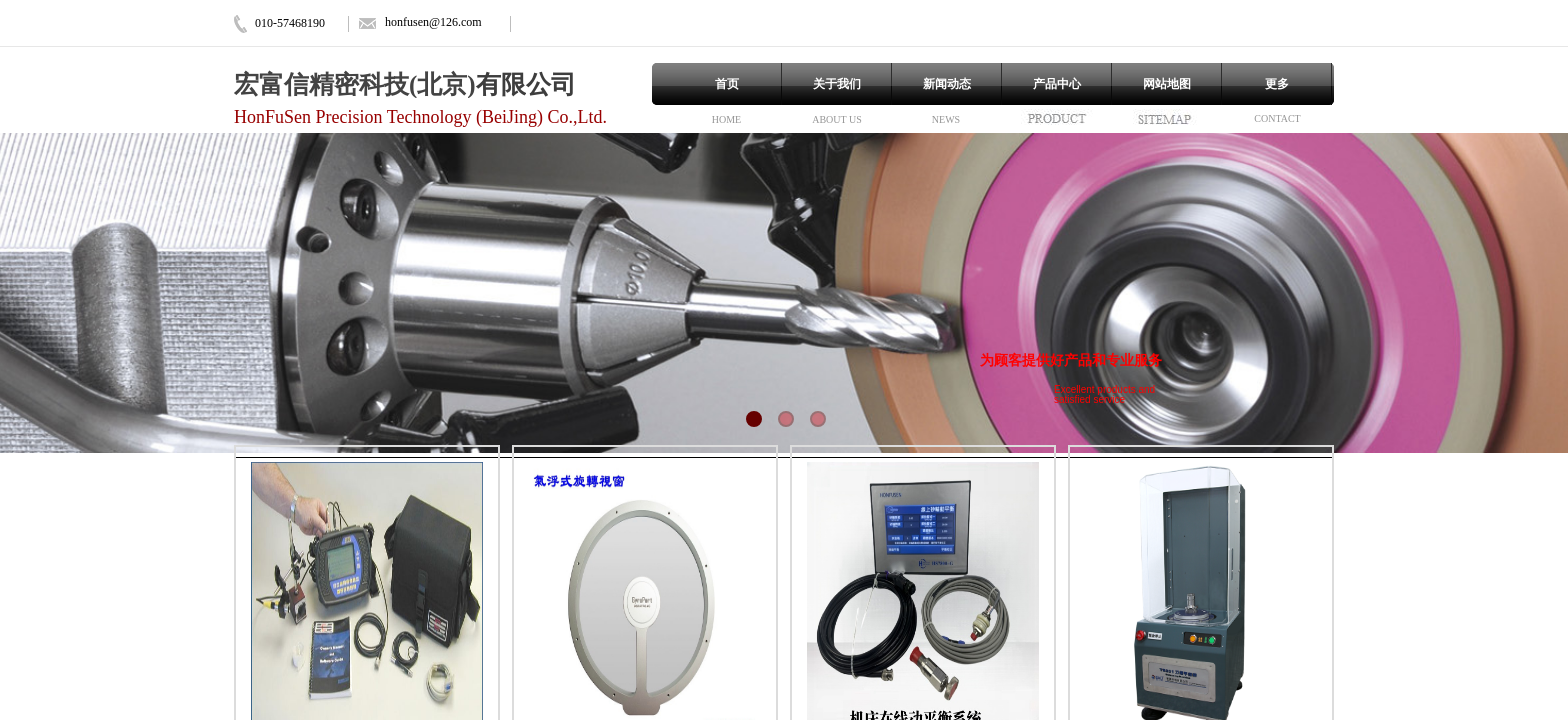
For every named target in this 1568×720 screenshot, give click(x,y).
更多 (1277, 84)
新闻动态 (947, 84)
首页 (727, 84)
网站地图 (1167, 84)
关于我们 (837, 84)
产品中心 (1057, 84)
